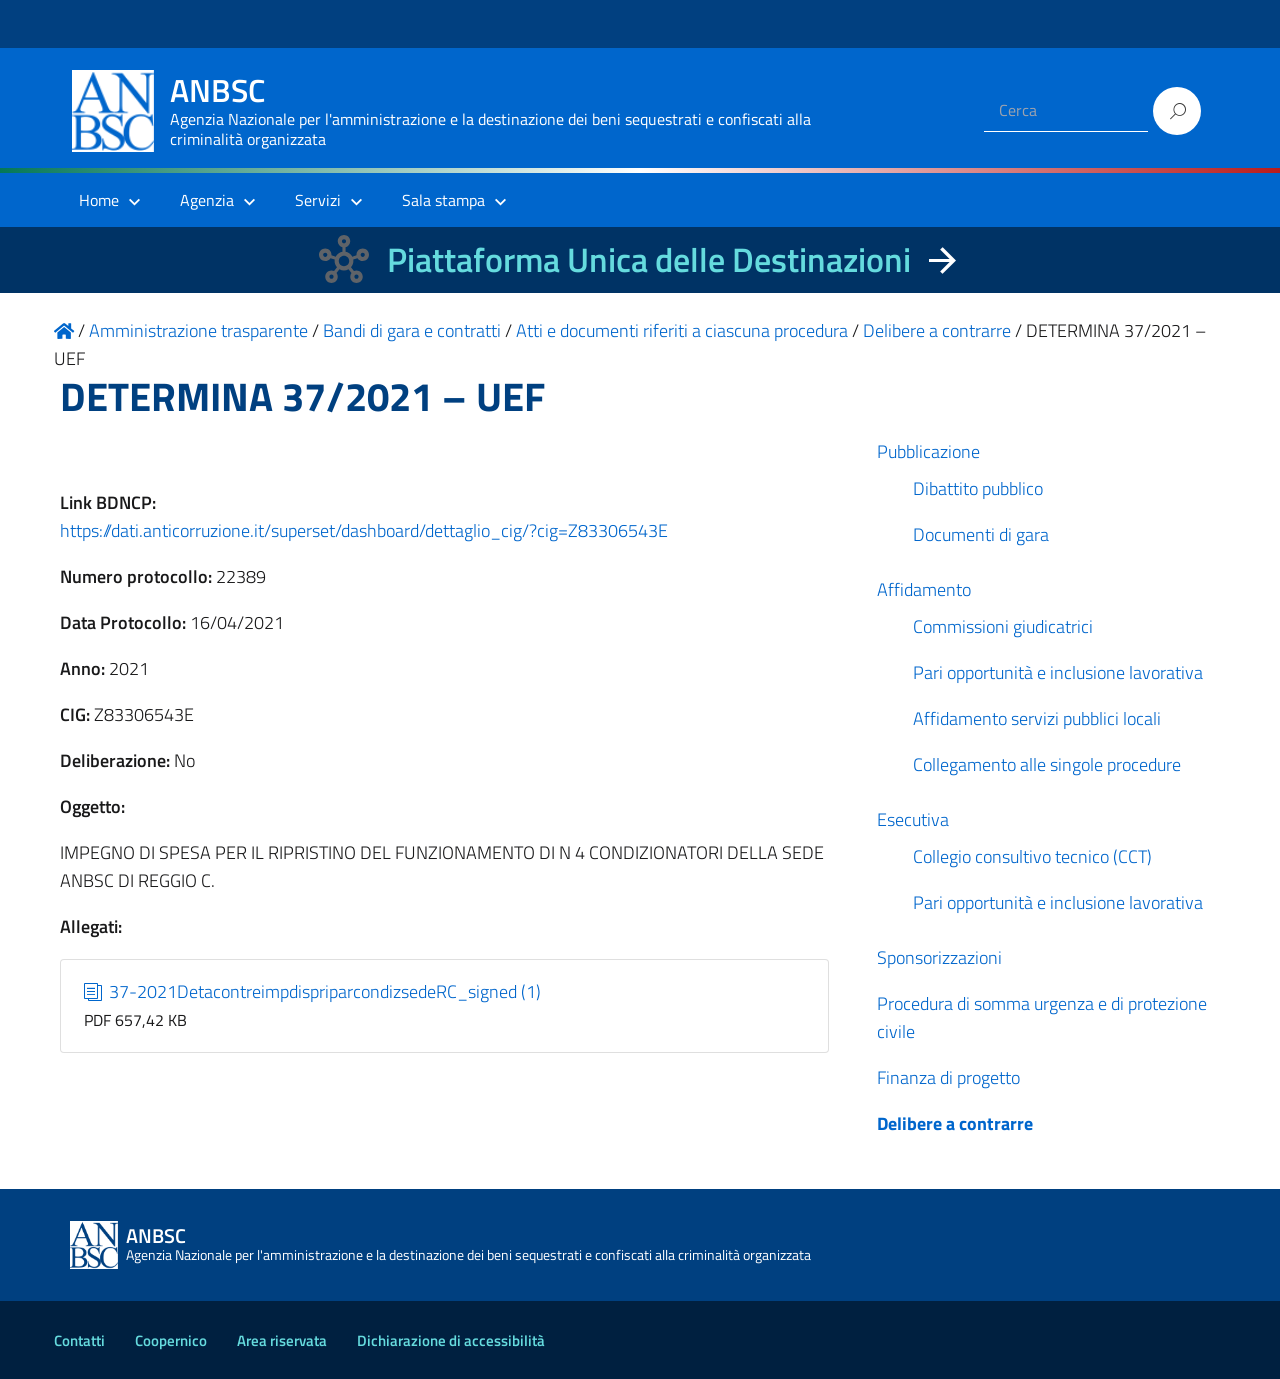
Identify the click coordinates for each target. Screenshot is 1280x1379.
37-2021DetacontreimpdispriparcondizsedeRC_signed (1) (313, 991)
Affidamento (924, 589)
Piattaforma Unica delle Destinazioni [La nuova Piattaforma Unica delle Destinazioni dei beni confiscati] (649, 259)
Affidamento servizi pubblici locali (1037, 718)
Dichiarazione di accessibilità (451, 1340)
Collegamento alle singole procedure (1047, 764)
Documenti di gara (981, 534)
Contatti (79, 1340)
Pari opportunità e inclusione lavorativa (1058, 672)
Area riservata (282, 1340)
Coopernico (171, 1340)
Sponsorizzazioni (939, 957)
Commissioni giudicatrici (1003, 626)
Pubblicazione (928, 451)
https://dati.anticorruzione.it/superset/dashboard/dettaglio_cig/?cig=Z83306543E (364, 530)
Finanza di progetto (948, 1077)
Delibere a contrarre (955, 1123)
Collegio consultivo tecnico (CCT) (1032, 856)
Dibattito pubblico (978, 488)
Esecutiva (913, 819)
